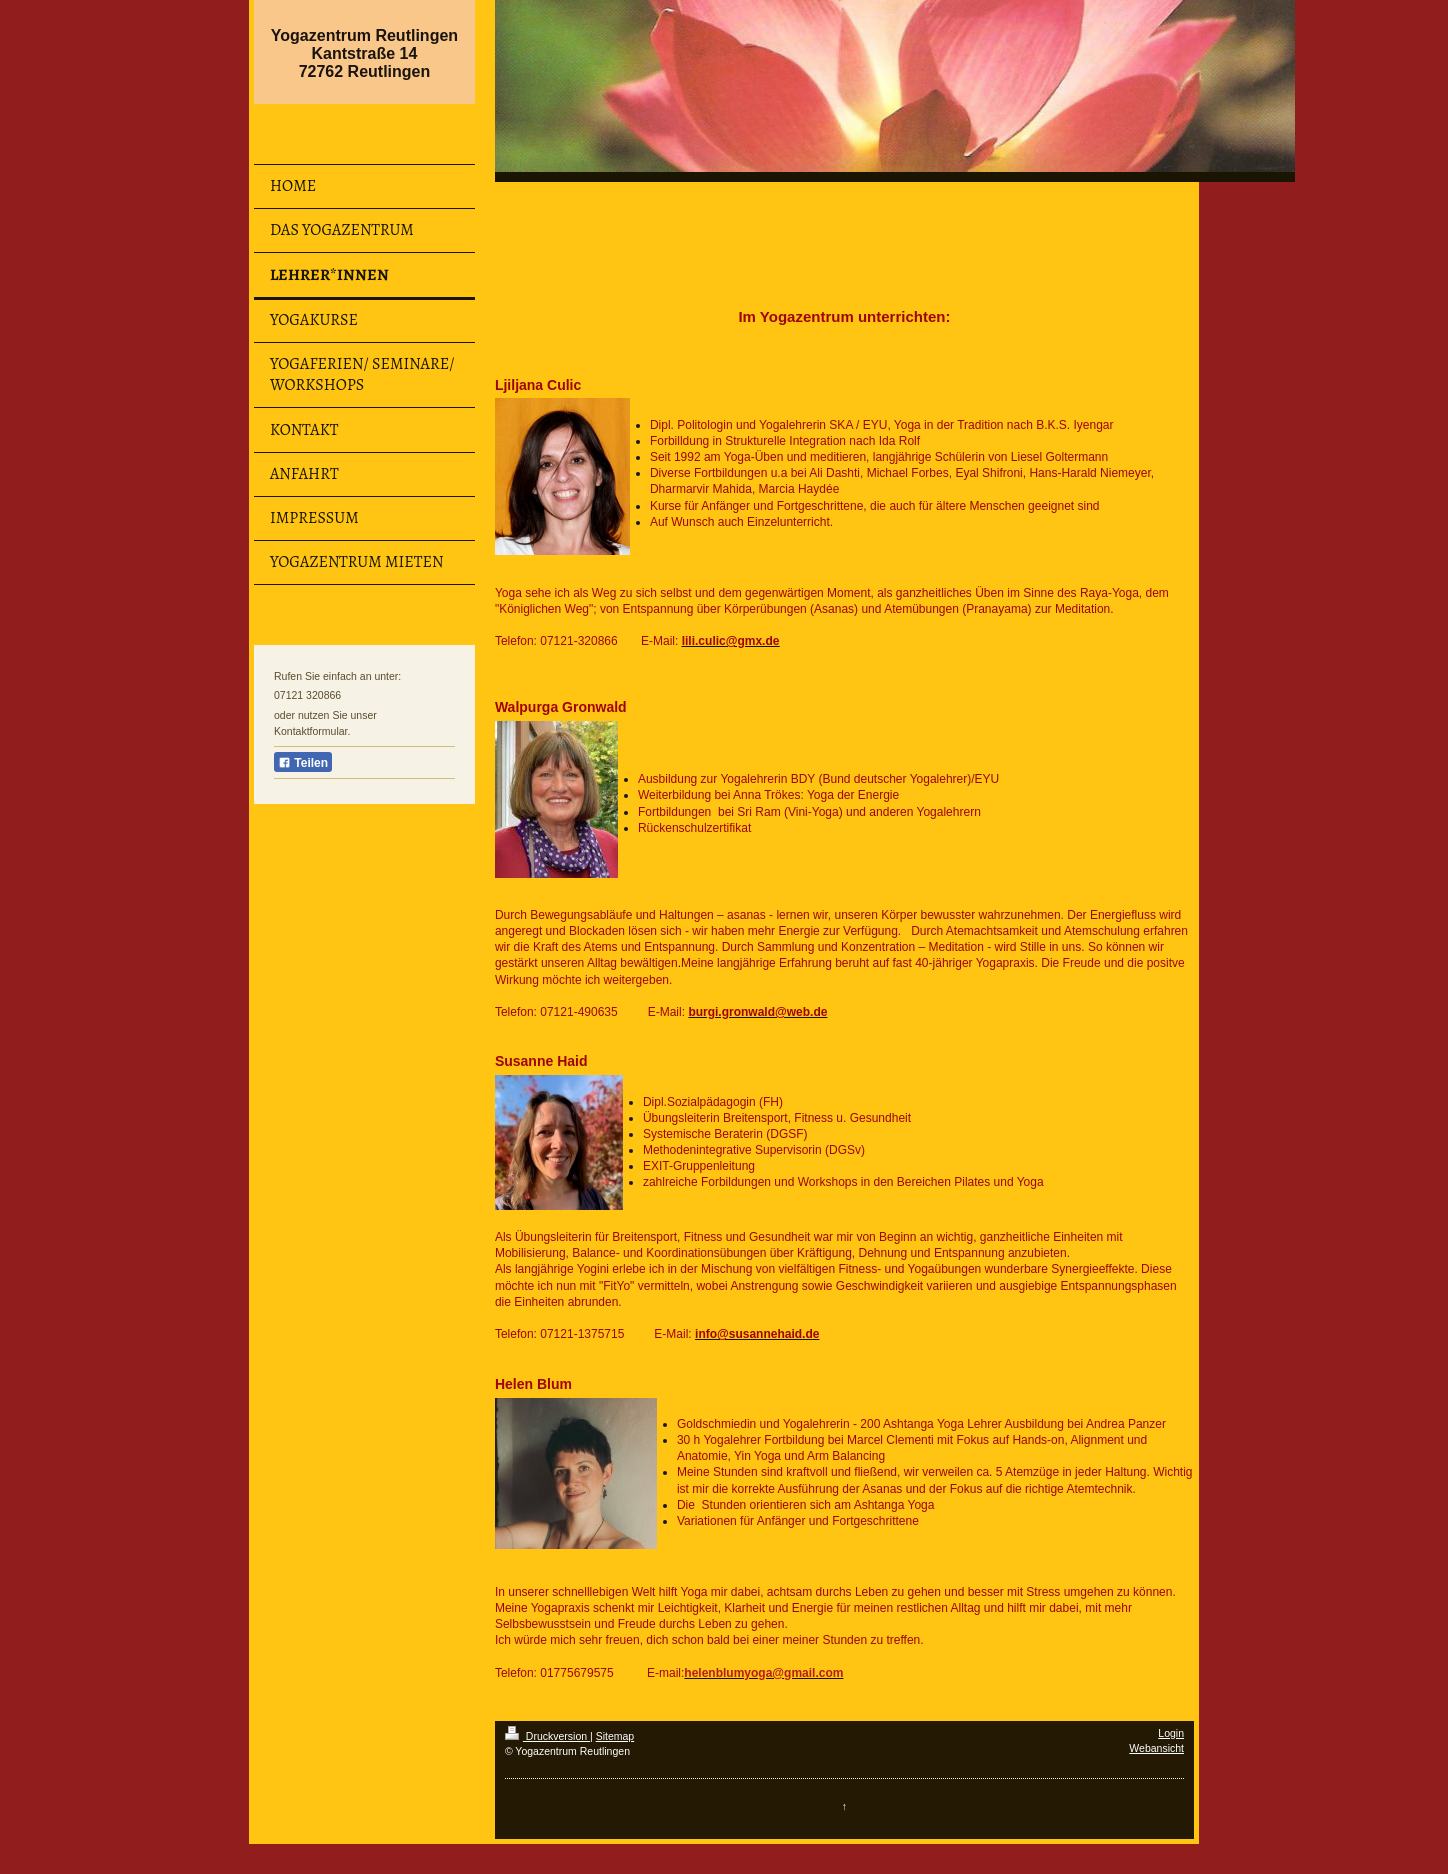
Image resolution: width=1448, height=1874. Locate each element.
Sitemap (615, 1736)
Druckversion (547, 1736)
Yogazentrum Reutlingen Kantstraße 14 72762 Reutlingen (364, 53)
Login (1171, 1733)
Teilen (303, 763)
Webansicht (1156, 1748)
